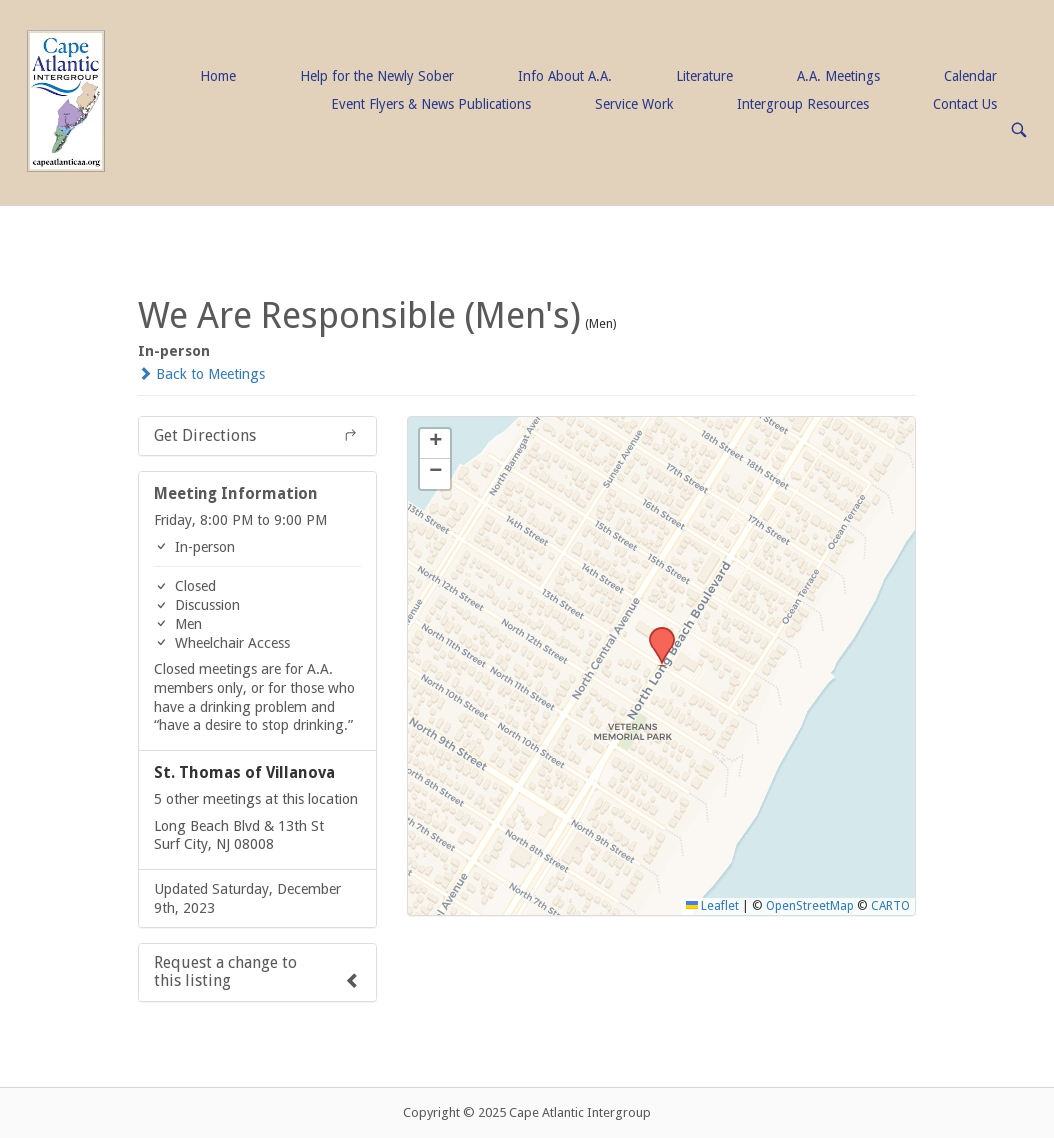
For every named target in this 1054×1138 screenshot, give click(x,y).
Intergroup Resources (803, 104)
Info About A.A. (565, 76)
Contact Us (965, 104)
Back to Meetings (201, 374)
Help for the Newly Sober (377, 76)
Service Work (634, 104)
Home (218, 76)
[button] (655, 633)
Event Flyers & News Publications (431, 104)
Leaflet (712, 906)
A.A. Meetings (838, 76)
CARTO (890, 906)
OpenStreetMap (810, 906)
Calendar (970, 76)
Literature (704, 76)
